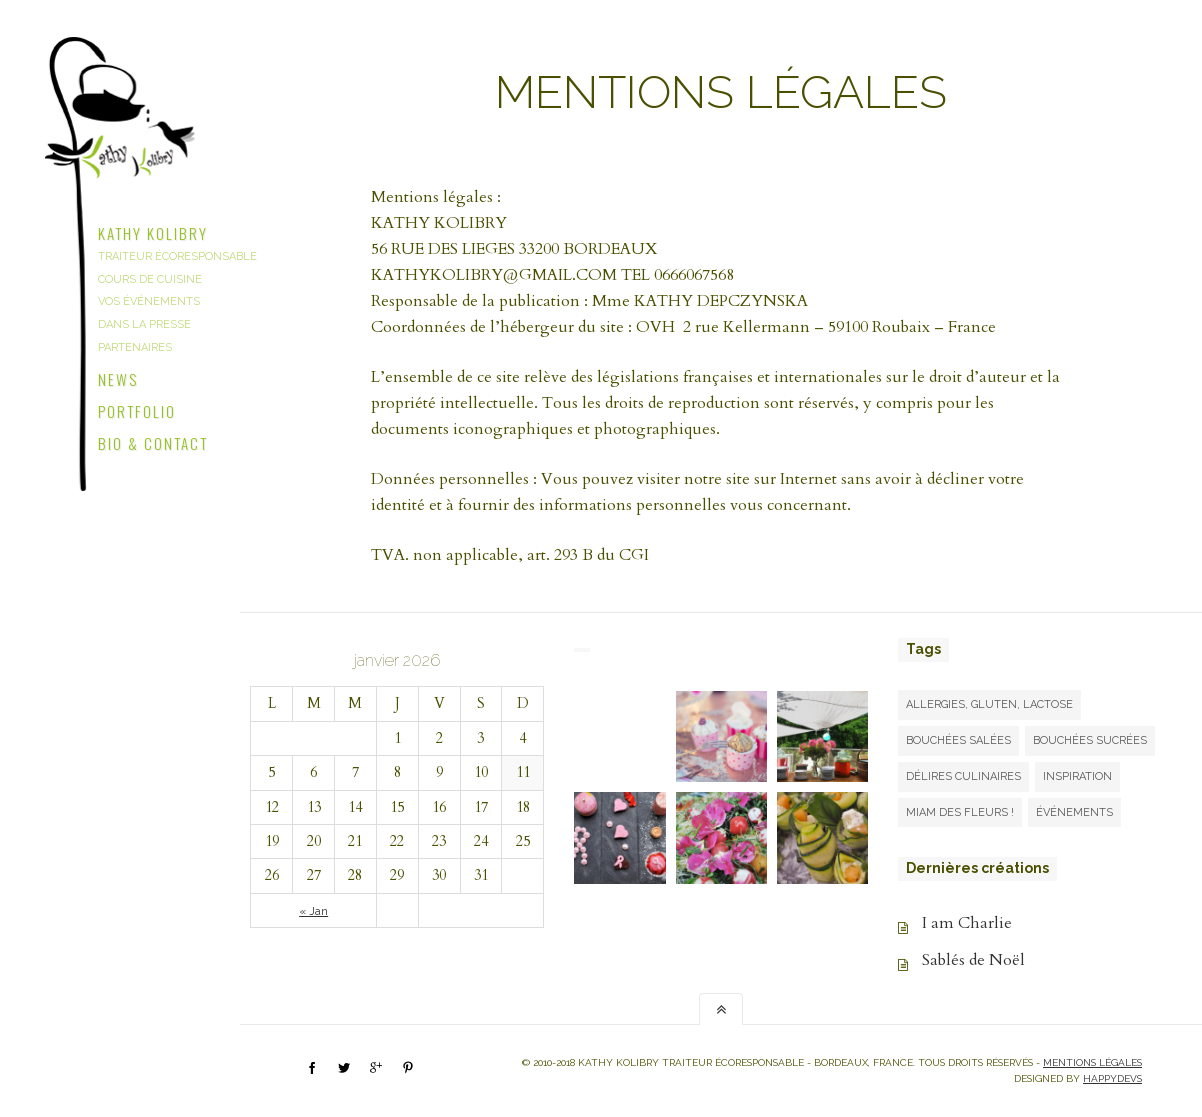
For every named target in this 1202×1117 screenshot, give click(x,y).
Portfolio (137, 409)
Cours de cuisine (150, 279)
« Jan (313, 911)
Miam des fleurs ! (960, 812)
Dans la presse (144, 324)
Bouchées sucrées (1090, 740)
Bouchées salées (958, 740)
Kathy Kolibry (153, 231)
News (118, 377)
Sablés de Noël (973, 960)
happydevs (1112, 1078)
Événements (1074, 812)
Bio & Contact (153, 441)
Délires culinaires (963, 776)
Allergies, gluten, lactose (989, 704)
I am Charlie (967, 923)
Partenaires (135, 347)
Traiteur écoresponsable (177, 256)
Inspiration (1077, 776)
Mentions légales (1092, 1062)
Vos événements (149, 301)
